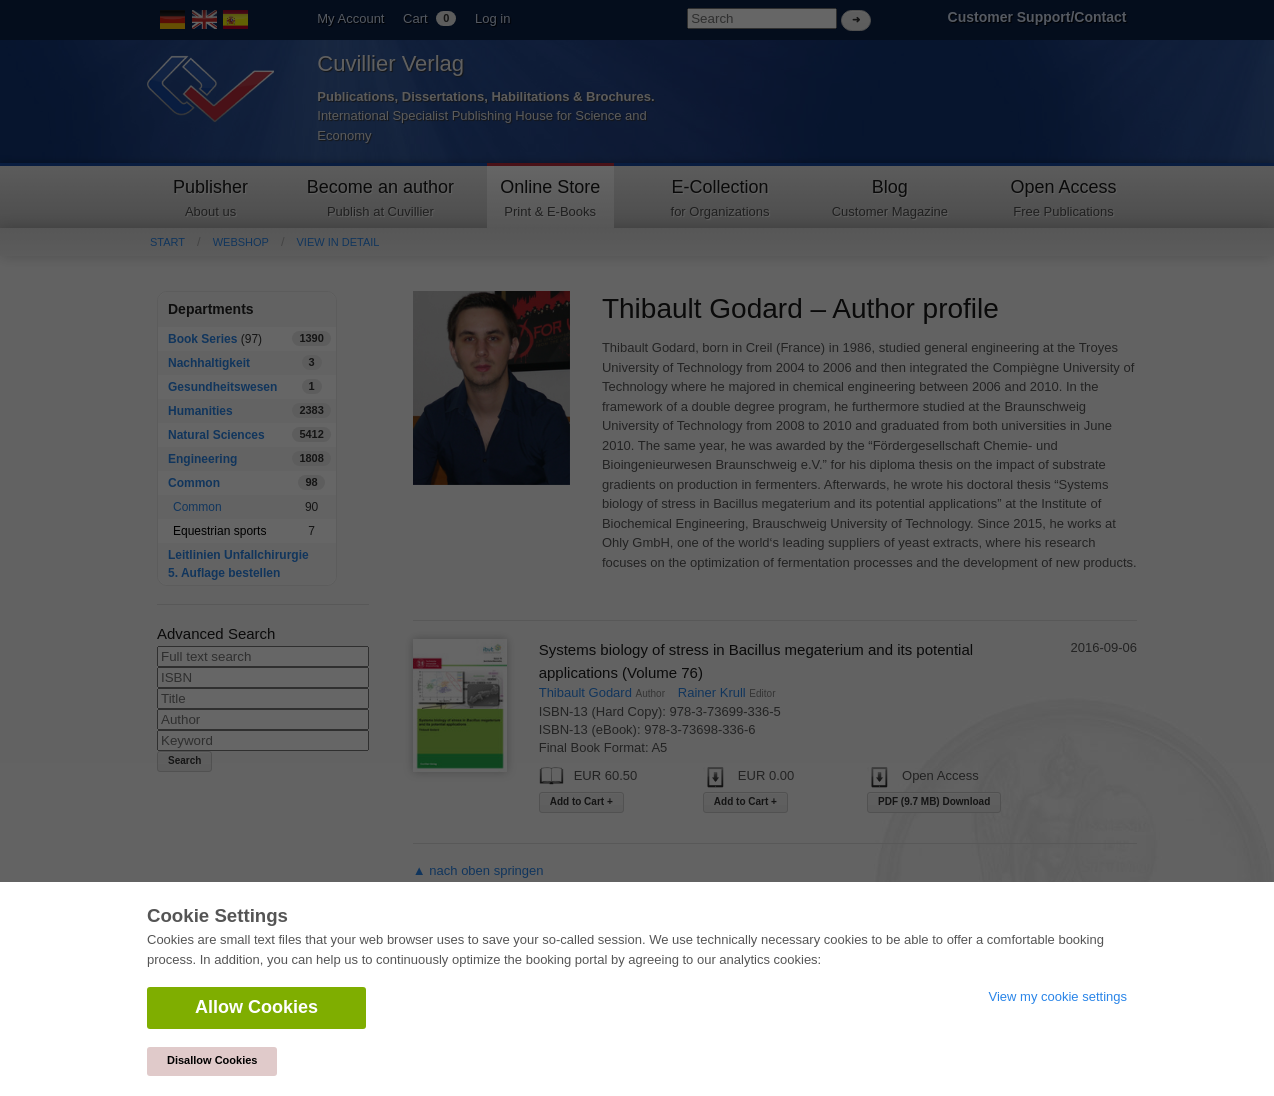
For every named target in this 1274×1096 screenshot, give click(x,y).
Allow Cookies (256, 1007)
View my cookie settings (1058, 996)
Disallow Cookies (212, 1060)
